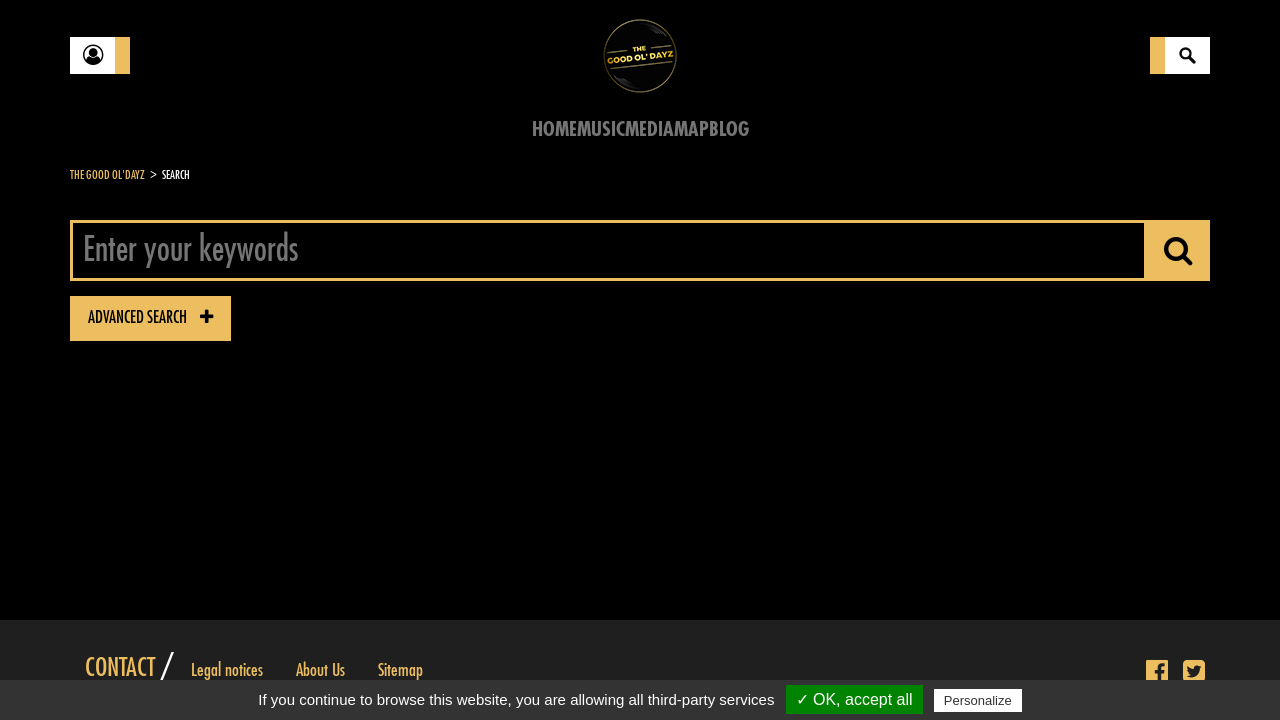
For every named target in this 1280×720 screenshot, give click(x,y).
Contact (120, 668)
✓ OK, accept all (854, 699)
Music (601, 129)
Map (691, 129)
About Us (320, 670)
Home (554, 129)
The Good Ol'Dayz (107, 175)
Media (649, 129)
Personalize (978, 700)
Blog (729, 129)
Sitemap (400, 670)
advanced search (150, 317)
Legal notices (227, 670)
